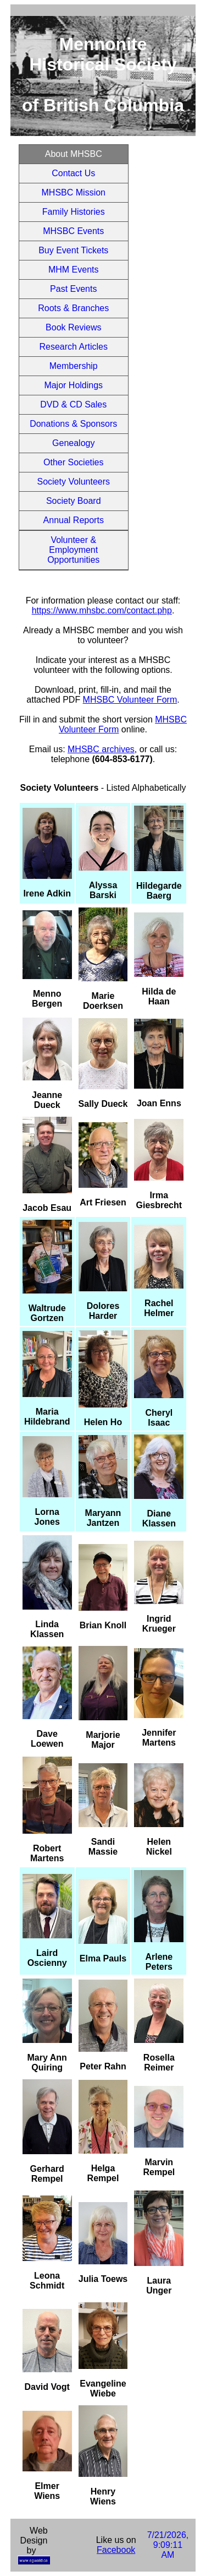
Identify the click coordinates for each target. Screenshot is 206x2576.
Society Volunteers (73, 481)
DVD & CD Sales (73, 404)
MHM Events (73, 269)
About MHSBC (73, 154)
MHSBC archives (101, 749)
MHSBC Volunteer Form (130, 699)
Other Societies (73, 462)
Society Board (73, 501)
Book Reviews (73, 327)
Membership (73, 366)
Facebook (116, 2550)
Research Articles (74, 346)
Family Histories (73, 211)
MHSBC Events (73, 231)
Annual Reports (73, 520)
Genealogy (73, 443)
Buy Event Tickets (73, 250)
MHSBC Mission (73, 192)
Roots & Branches (73, 308)
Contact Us (73, 173)
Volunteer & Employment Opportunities (73, 549)
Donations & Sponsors (73, 423)
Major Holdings (73, 385)
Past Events (73, 289)
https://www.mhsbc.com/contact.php (102, 610)
